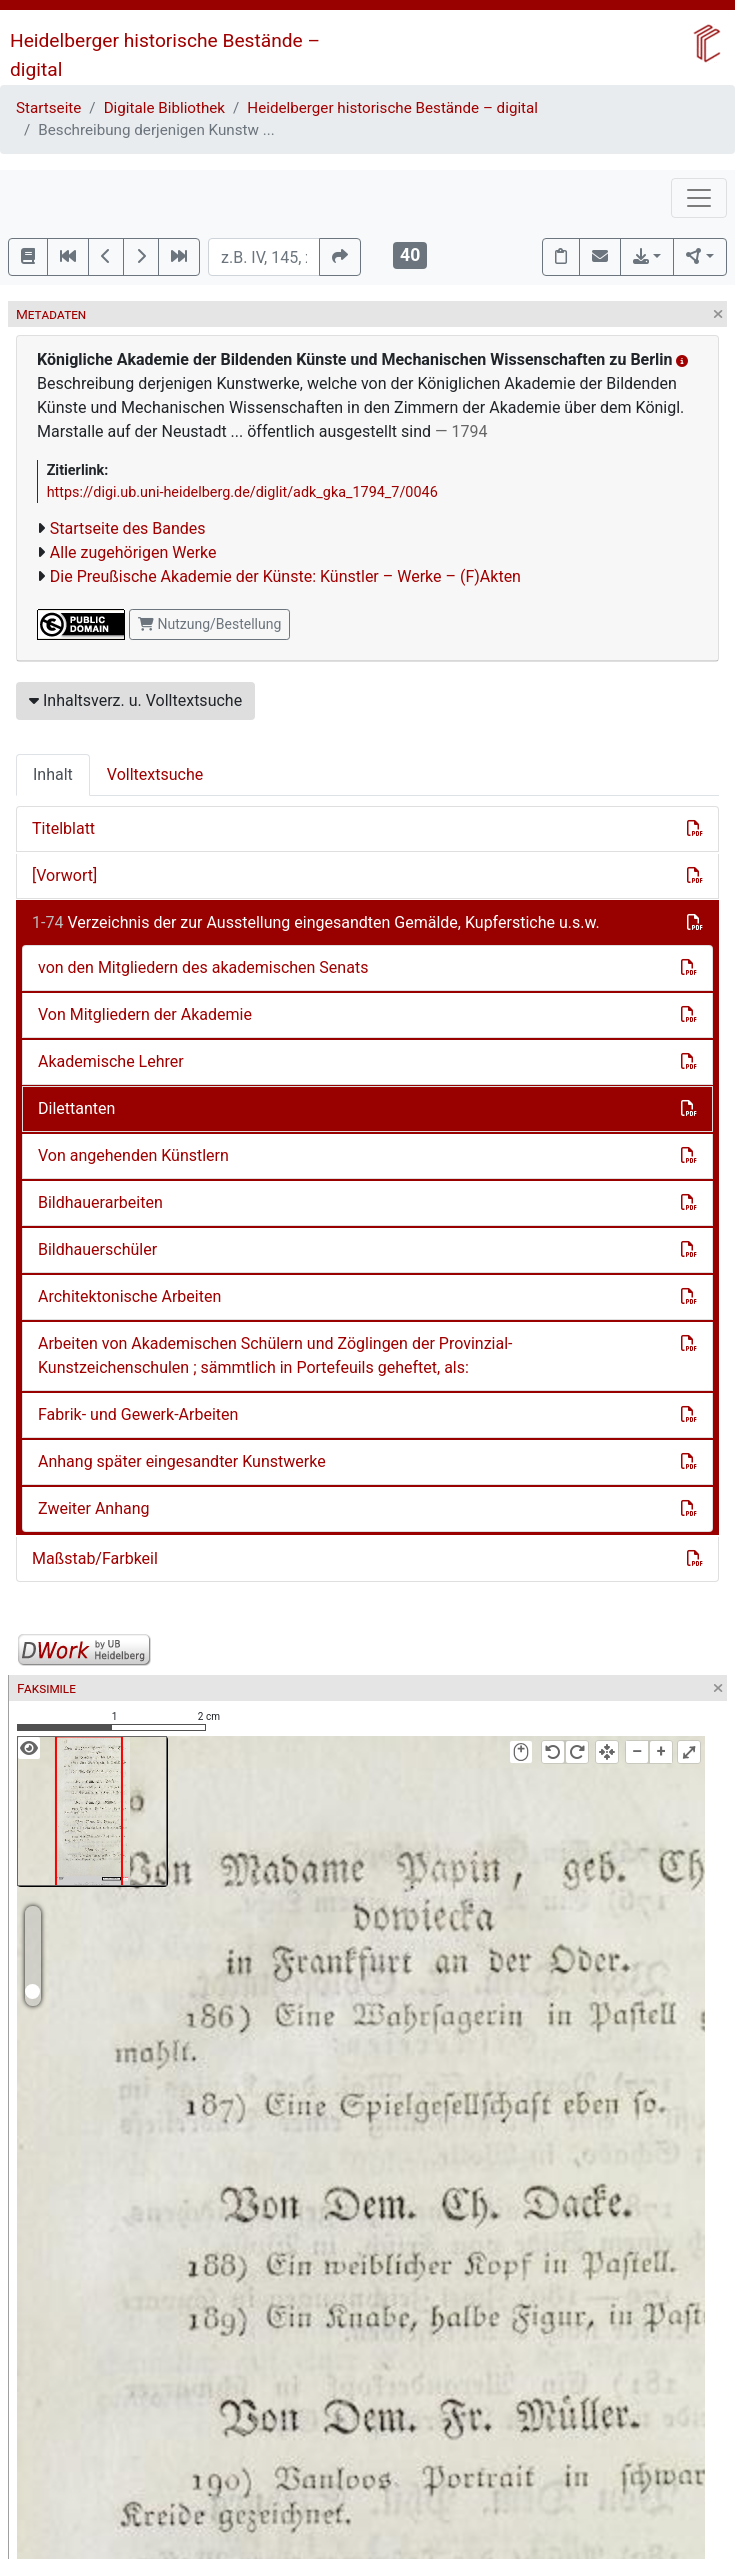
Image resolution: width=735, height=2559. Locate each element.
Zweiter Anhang (94, 1508)
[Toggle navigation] (699, 198)
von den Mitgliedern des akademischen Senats (203, 967)
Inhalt (53, 774)
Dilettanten (76, 1108)
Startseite (48, 108)
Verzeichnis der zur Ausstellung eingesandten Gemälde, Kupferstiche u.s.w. (316, 922)
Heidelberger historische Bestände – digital (392, 108)
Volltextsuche (155, 774)
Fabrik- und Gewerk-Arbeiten (138, 1414)
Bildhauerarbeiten (100, 1202)
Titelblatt (63, 828)
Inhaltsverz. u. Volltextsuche (135, 700)
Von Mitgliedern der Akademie (145, 1014)
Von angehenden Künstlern (133, 1155)
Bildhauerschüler (97, 1249)
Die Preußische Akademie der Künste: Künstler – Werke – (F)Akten (285, 576)
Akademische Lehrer (111, 1061)
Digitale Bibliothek (164, 108)
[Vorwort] (64, 875)
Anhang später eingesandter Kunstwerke (182, 1461)
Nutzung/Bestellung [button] (209, 624)
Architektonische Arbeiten (129, 1296)
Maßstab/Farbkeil (95, 1558)
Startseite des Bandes (128, 528)
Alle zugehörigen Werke (133, 552)
